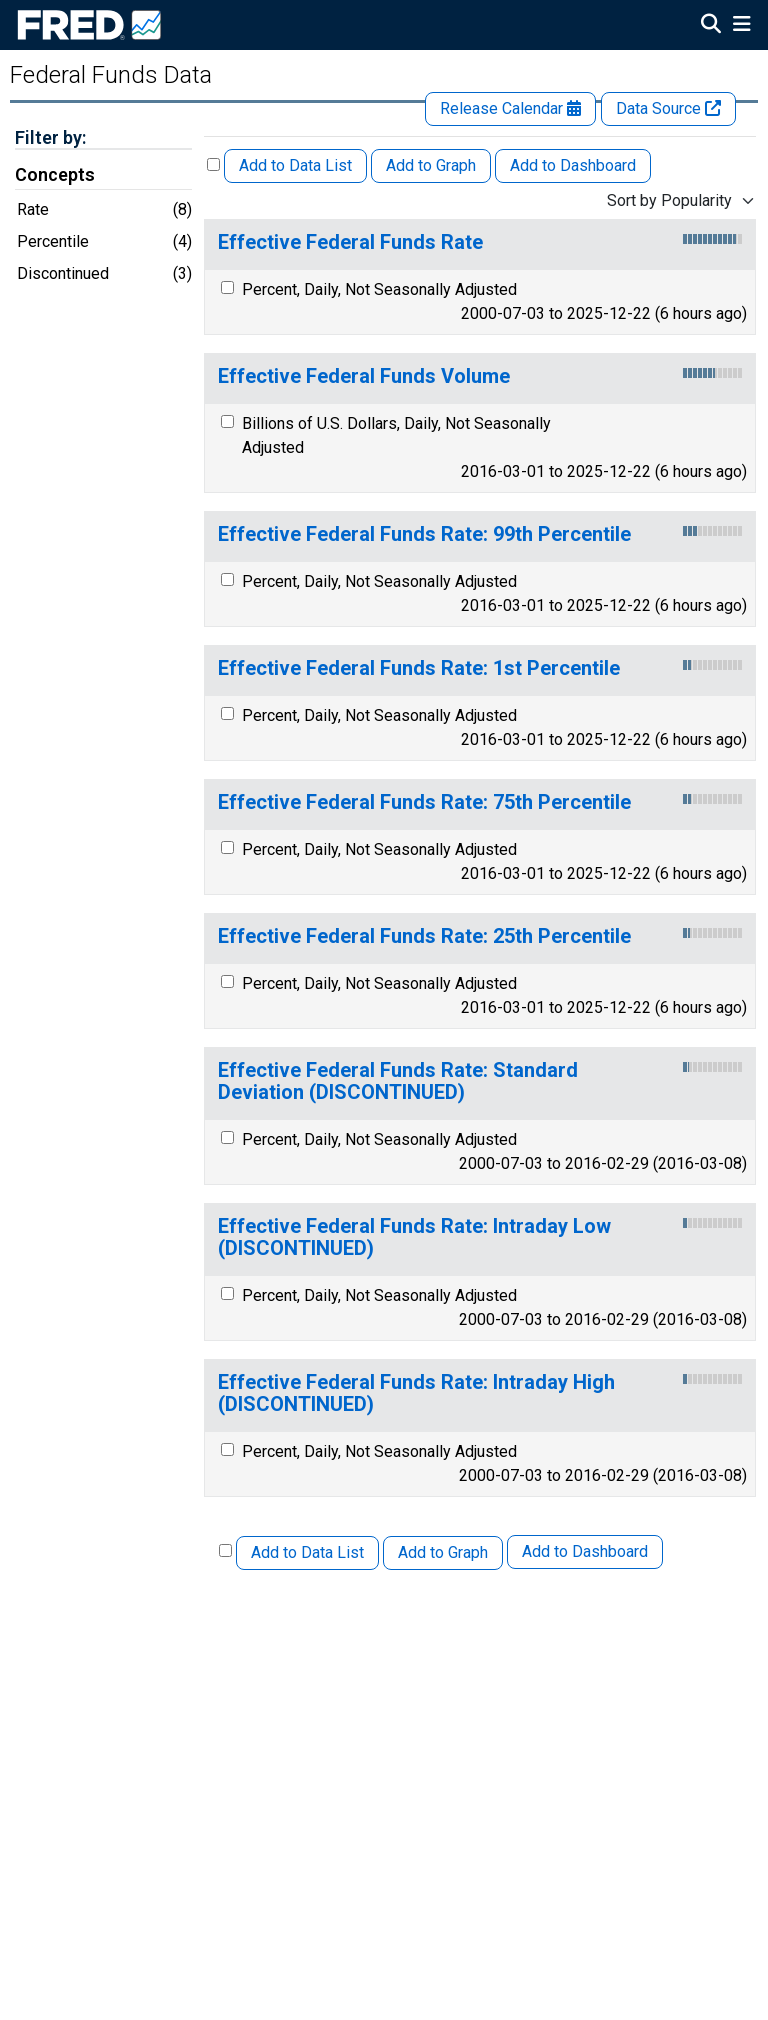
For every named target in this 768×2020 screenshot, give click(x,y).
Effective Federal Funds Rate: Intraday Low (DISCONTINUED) (414, 1237)
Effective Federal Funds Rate (350, 242)
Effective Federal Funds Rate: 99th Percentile (424, 534)
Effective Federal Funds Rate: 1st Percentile (419, 668)
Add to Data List (295, 165)
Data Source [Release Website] (668, 108)
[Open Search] (711, 26)
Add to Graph (431, 165)
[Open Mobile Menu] (741, 26)
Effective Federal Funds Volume (364, 376)
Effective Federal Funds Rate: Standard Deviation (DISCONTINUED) (398, 1081)
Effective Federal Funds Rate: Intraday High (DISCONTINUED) (416, 1393)
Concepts (55, 175)
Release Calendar (510, 108)
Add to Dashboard (573, 165)
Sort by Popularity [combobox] (669, 200)
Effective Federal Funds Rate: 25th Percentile (424, 936)
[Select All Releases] (213, 164)
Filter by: (50, 137)
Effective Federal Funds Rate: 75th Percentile (424, 802)
